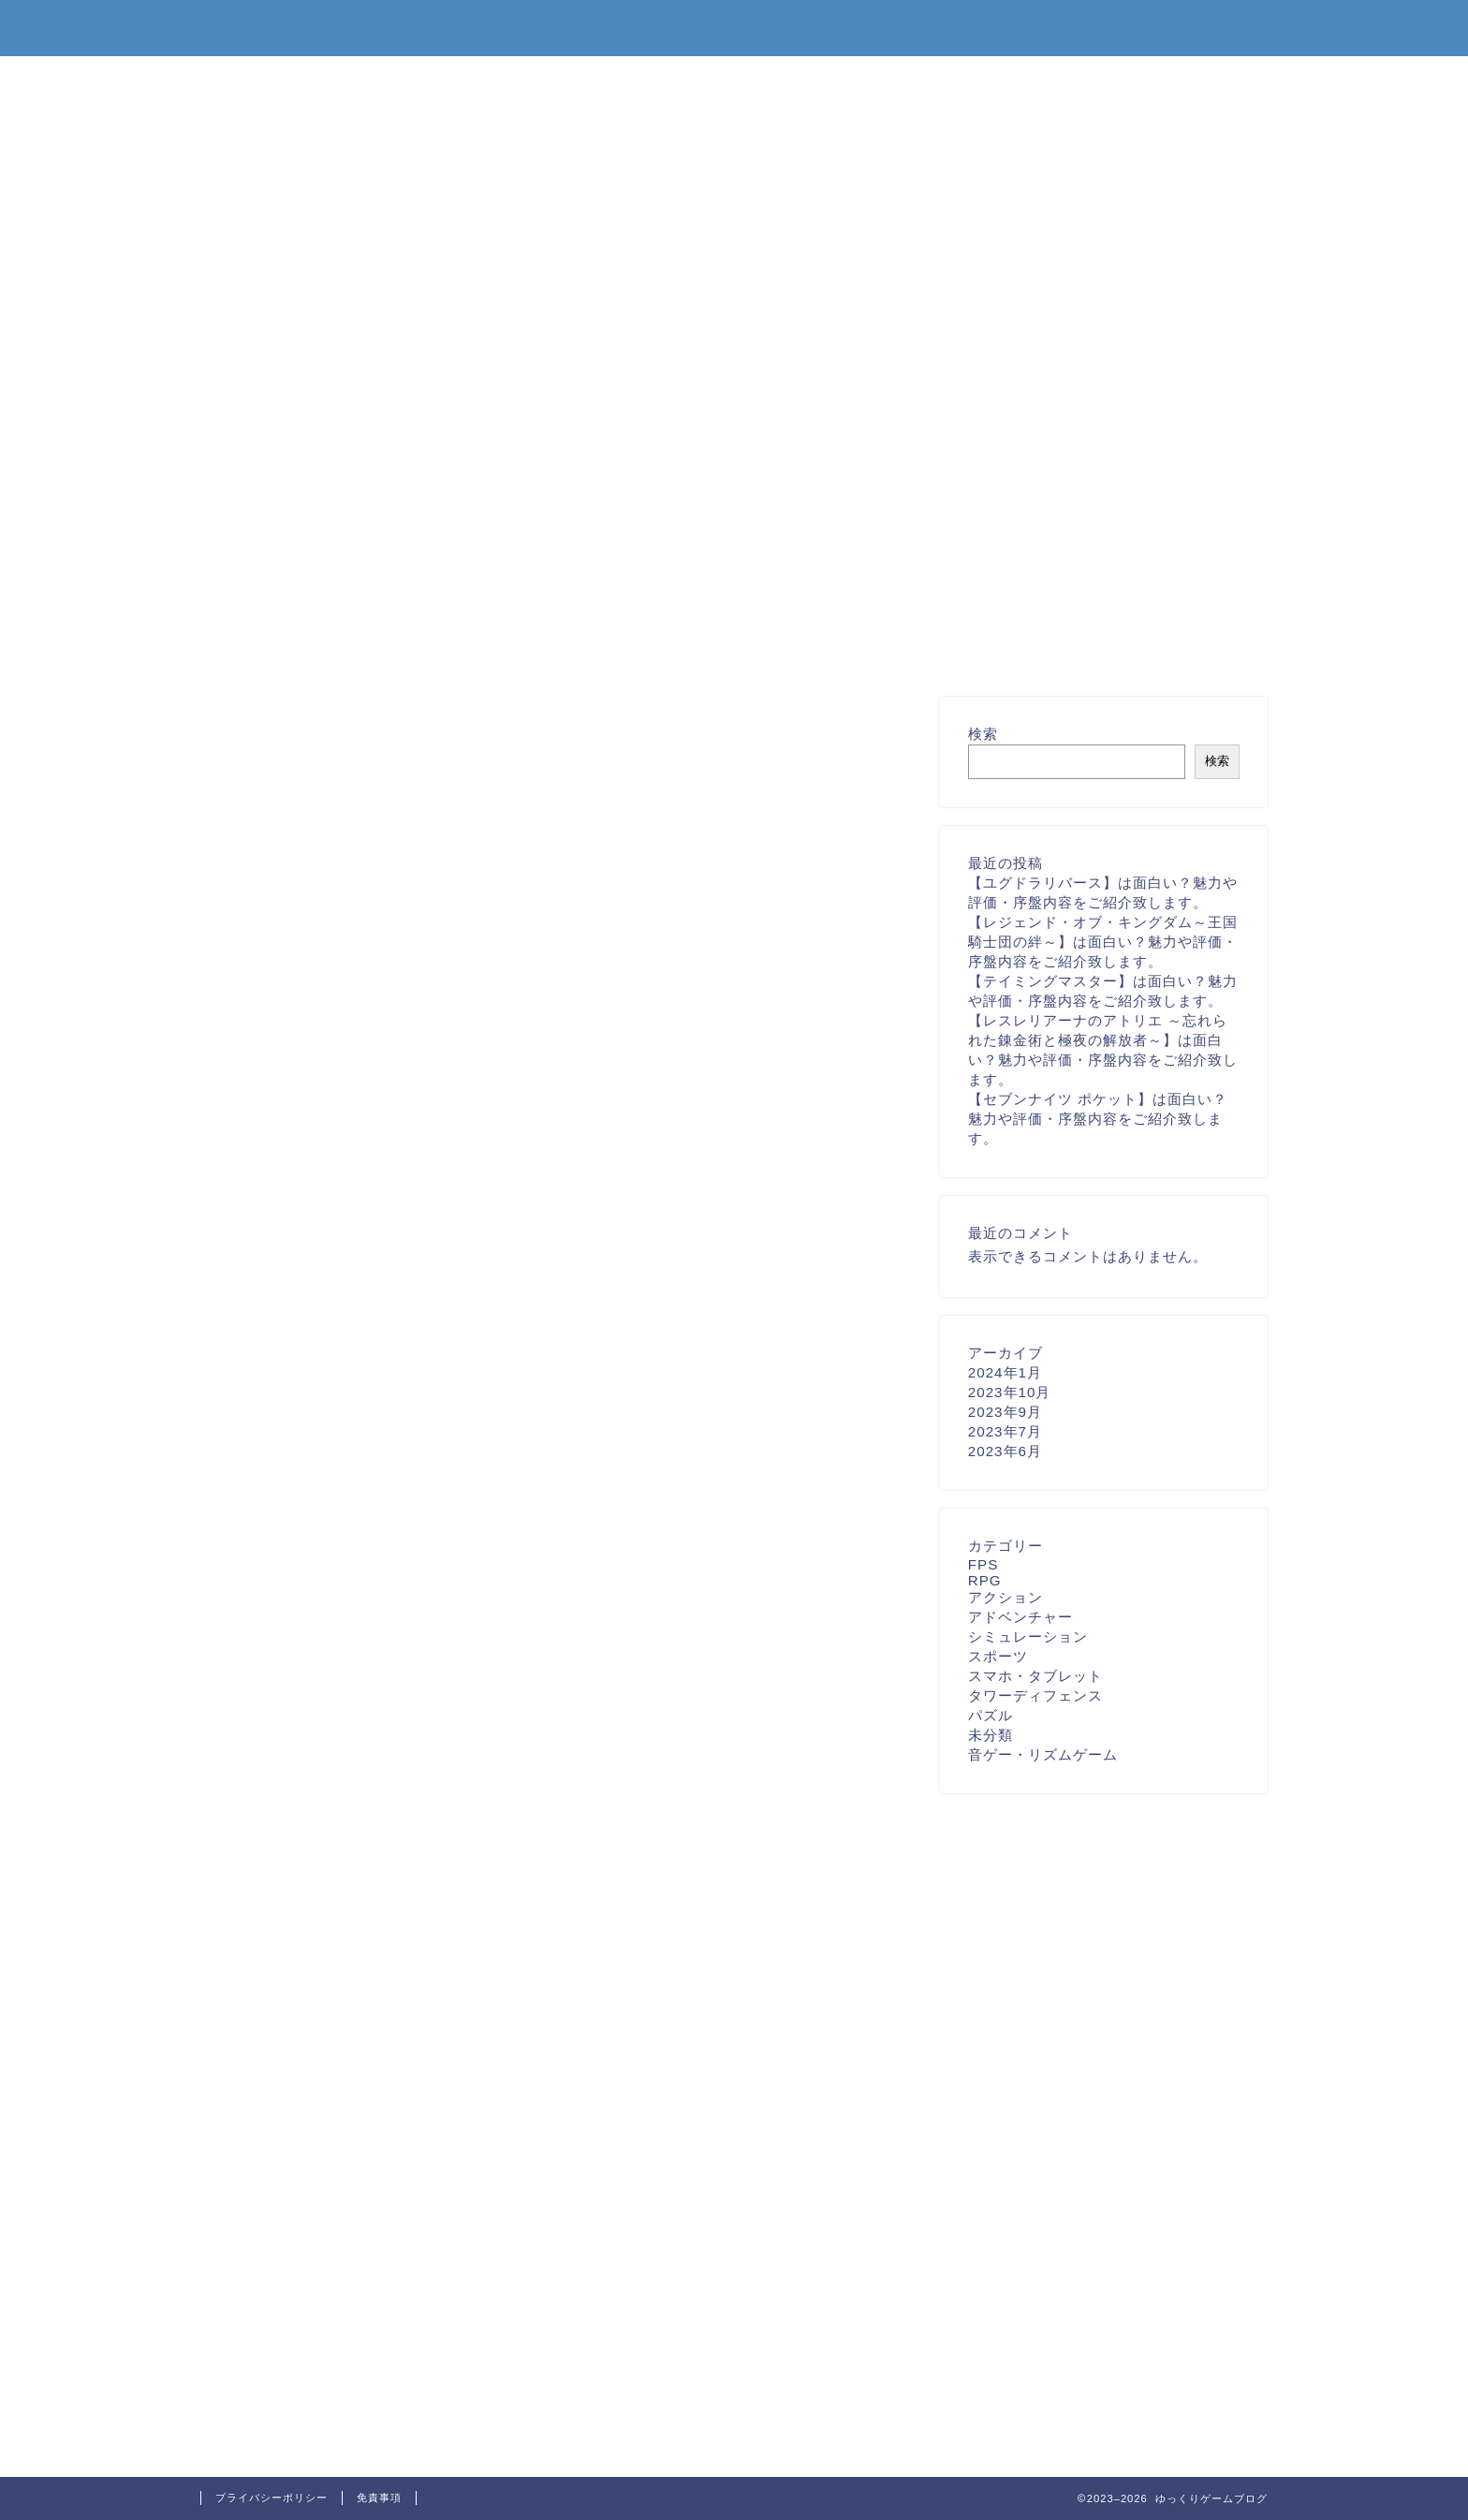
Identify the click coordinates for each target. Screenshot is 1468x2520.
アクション (1005, 1597)
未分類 (990, 1735)
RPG (985, 1580)
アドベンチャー (1020, 1617)
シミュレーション (1028, 1636)
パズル (990, 1715)
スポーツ (998, 1656)
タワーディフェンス (1035, 1695)
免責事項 (379, 2497)
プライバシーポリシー (271, 2497)
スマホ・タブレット (1035, 1676)
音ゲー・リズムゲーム (1043, 1754)
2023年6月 (1005, 1451)
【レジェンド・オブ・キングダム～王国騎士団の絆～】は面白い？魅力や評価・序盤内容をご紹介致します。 (1103, 941)
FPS (983, 1564)
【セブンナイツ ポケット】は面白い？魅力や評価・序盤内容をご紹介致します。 (1097, 1118)
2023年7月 (1005, 1431)
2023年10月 (1009, 1392)
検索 (983, 734)
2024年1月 (1005, 1372)
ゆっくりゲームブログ (734, 26)
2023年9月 (1005, 1412)
